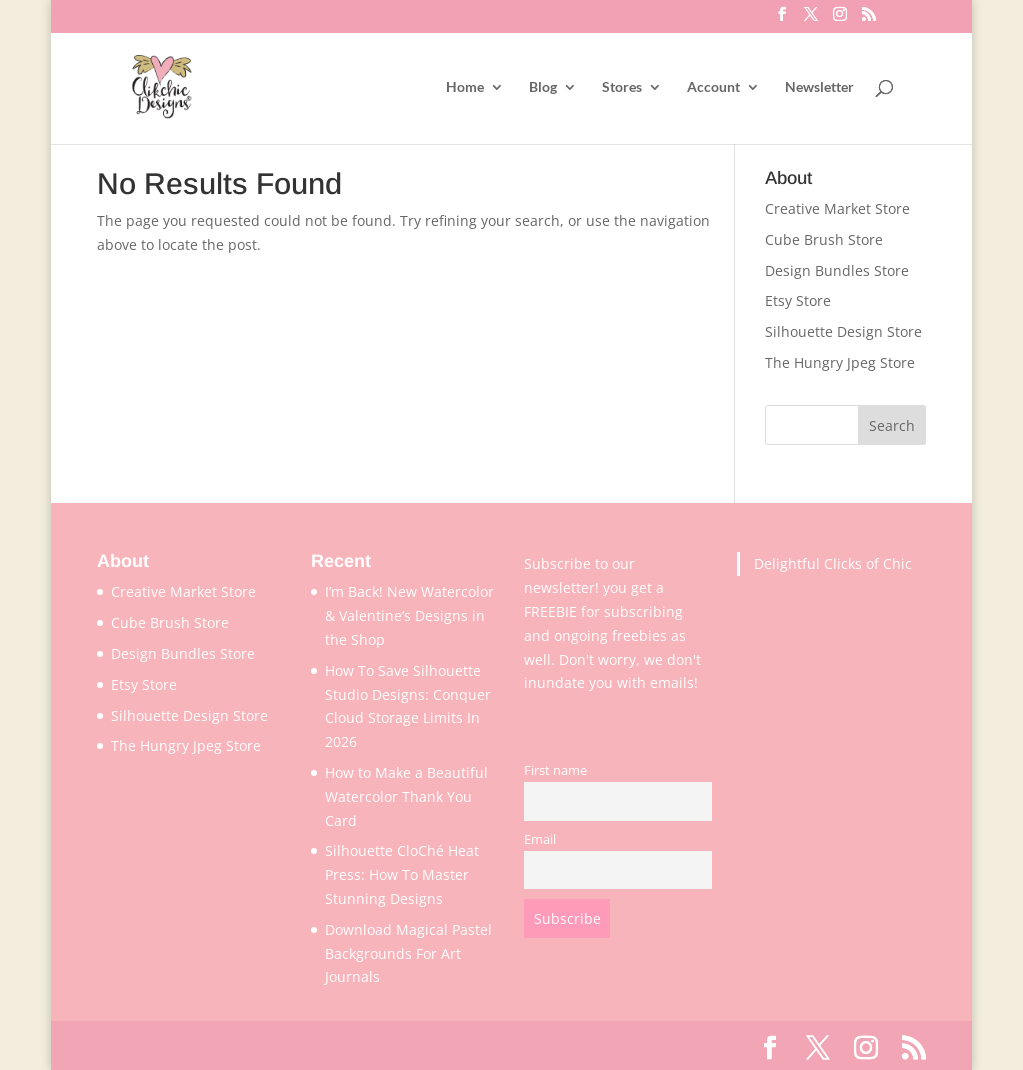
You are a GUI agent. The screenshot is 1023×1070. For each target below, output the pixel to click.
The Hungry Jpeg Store (840, 362)
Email (540, 839)
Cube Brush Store (824, 239)
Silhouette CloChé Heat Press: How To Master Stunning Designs (402, 874)
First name (555, 770)
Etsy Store (798, 300)
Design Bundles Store (837, 270)
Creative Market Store (837, 208)
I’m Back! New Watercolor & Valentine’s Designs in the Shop (409, 615)
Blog (543, 87)
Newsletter (819, 87)
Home (465, 87)
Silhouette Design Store (843, 331)
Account (713, 87)
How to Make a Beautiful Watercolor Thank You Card (406, 796)
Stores (622, 87)
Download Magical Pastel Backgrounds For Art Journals (408, 953)
